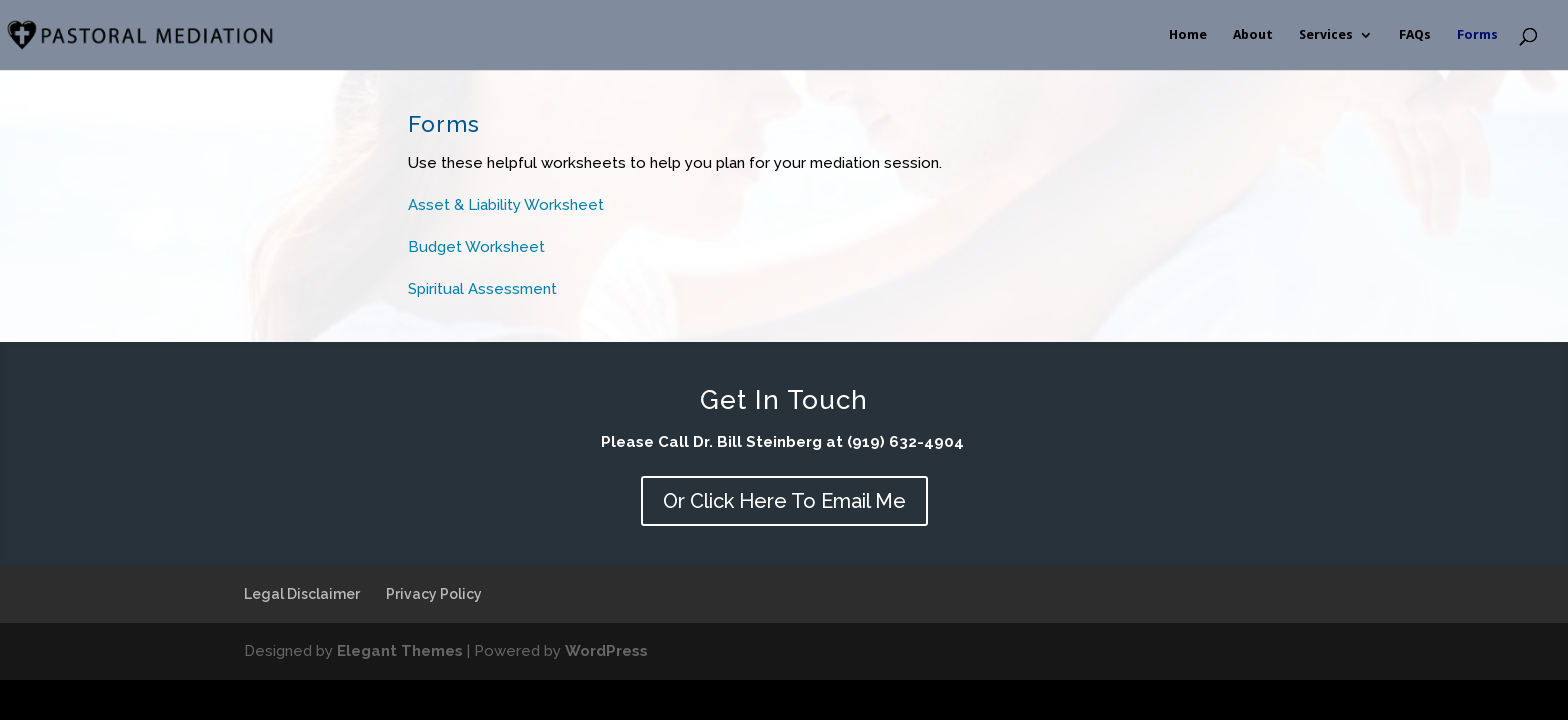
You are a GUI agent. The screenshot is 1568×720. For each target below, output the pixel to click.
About (1253, 35)
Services (1326, 35)
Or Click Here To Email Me (784, 501)
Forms (1477, 35)
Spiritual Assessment (484, 289)
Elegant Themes (400, 651)
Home (1188, 35)
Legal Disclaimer (302, 594)
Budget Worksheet (476, 247)
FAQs (1415, 35)
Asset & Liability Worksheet (506, 205)
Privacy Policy (434, 594)
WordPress (606, 651)
